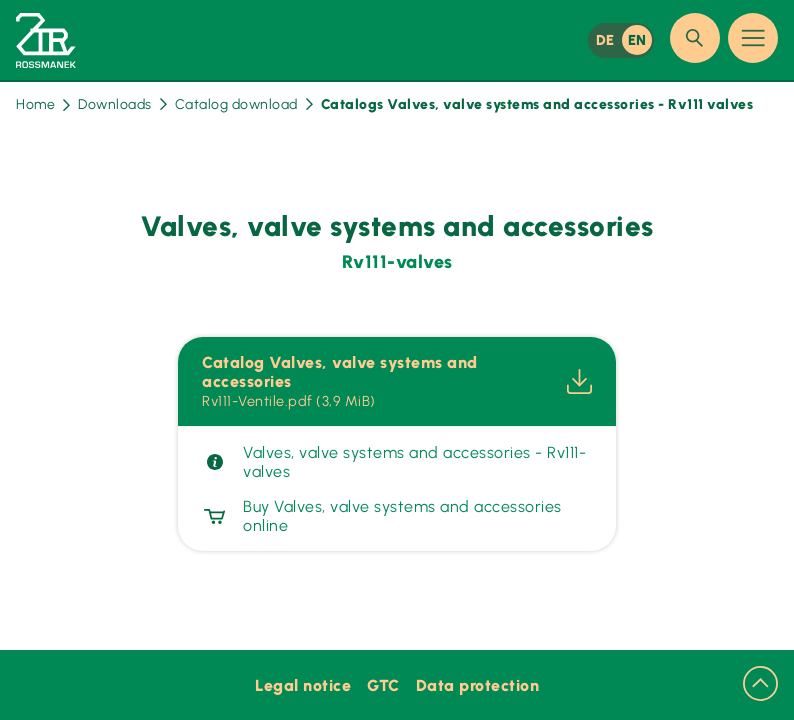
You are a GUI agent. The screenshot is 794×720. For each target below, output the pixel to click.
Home (43, 104)
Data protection (478, 685)
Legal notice (303, 685)
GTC (383, 685)
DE (605, 40)
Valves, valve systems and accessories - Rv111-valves (394, 462)
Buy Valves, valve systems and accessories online (382, 516)
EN (637, 40)
